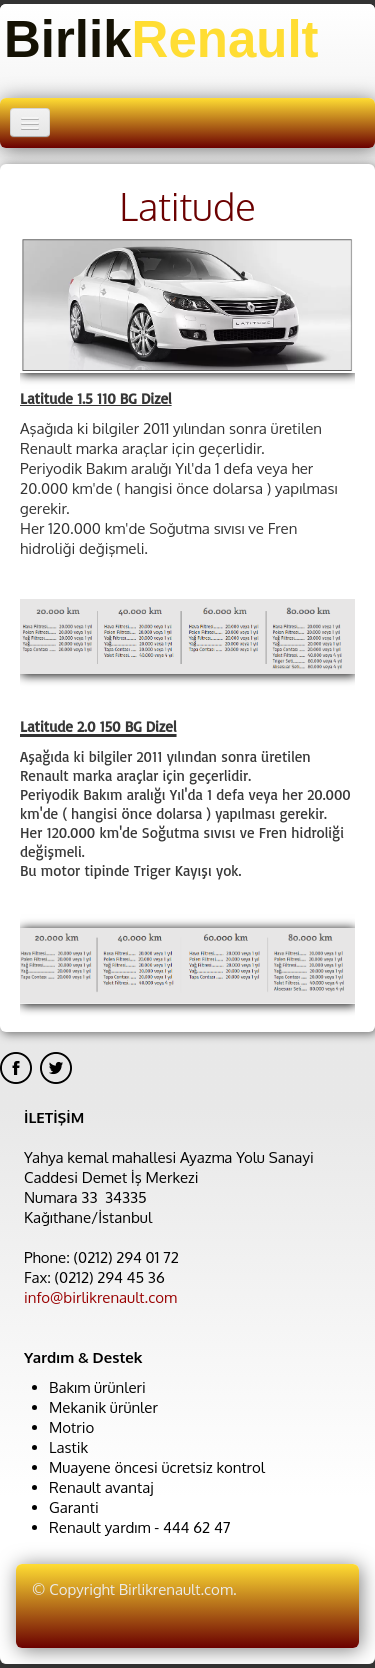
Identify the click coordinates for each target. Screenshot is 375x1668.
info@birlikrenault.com (100, 1297)
